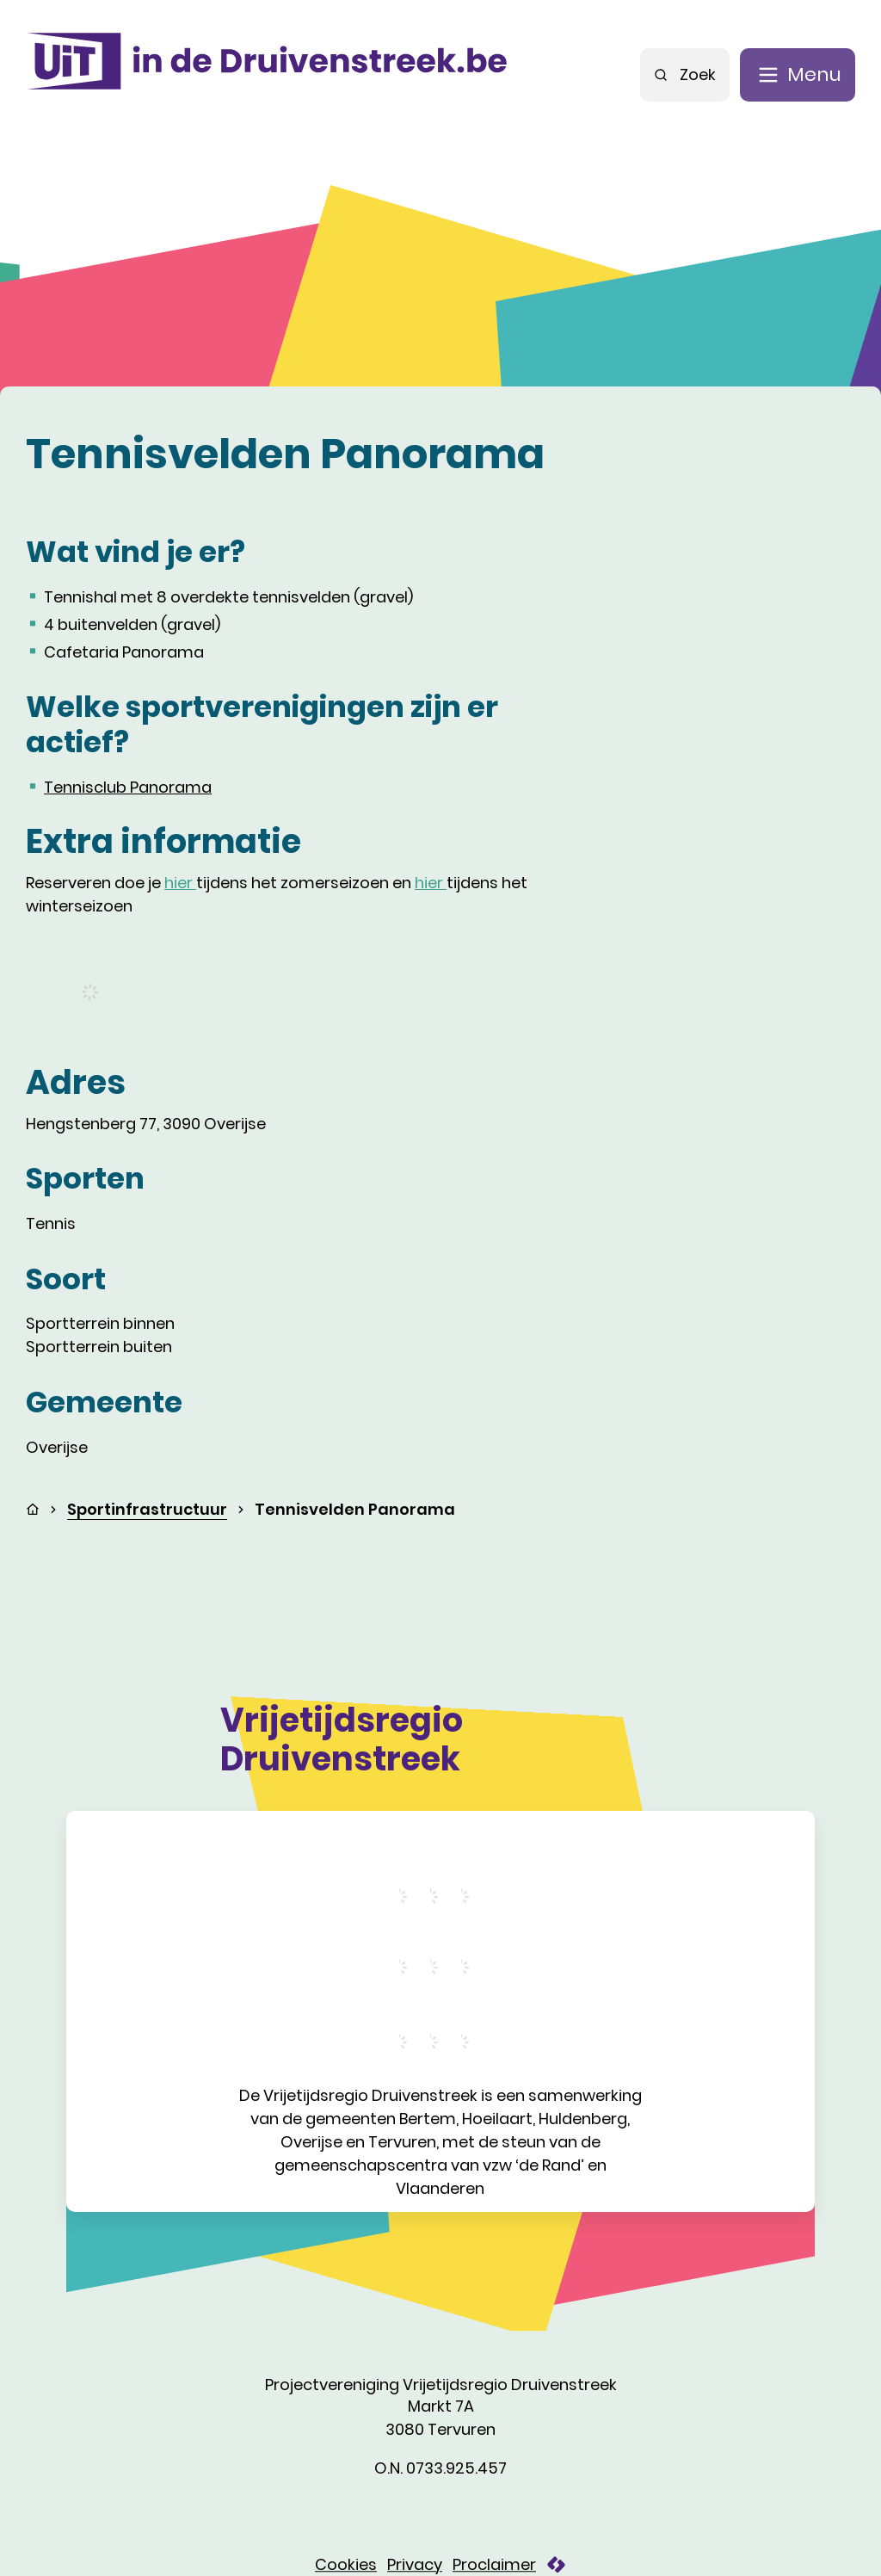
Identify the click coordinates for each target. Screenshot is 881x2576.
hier (180, 882)
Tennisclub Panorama (128, 787)
